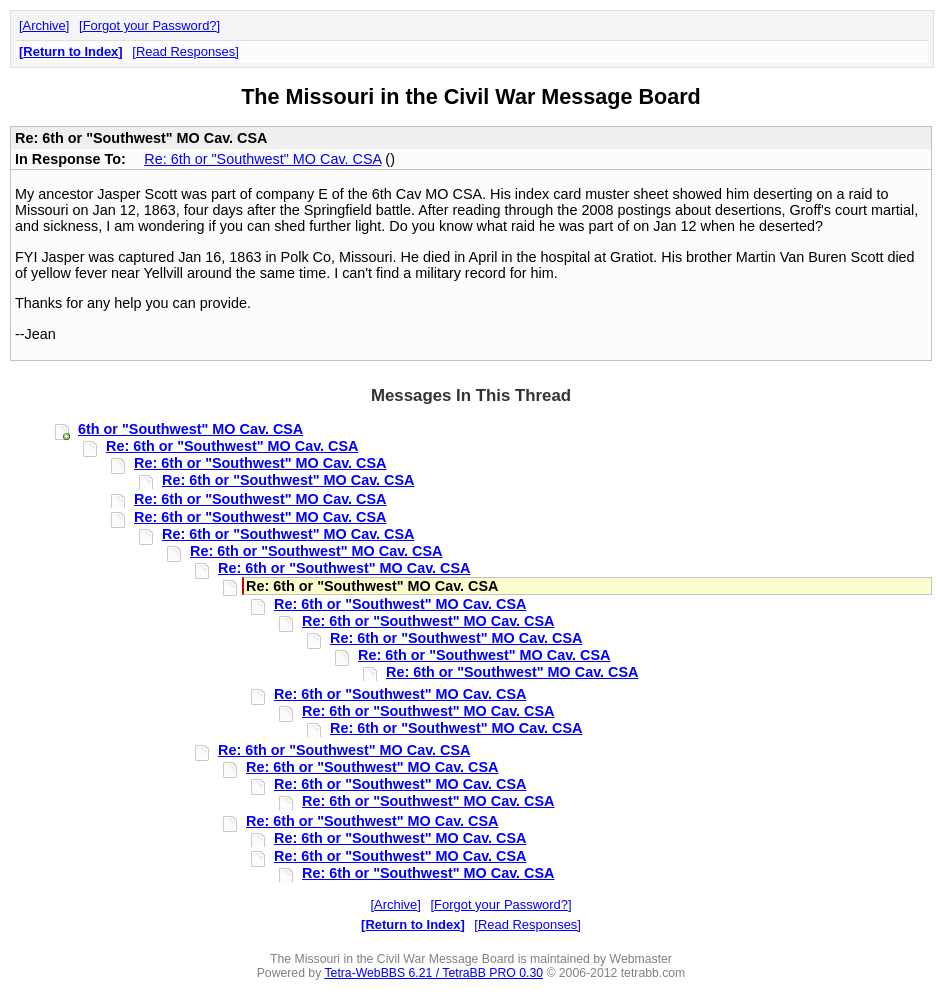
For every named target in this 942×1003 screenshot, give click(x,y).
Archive (44, 25)
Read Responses (185, 51)
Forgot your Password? (150, 25)
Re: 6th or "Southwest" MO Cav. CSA (262, 159)
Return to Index (70, 51)
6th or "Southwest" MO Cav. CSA (190, 429)
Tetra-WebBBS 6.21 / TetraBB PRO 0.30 (433, 973)
